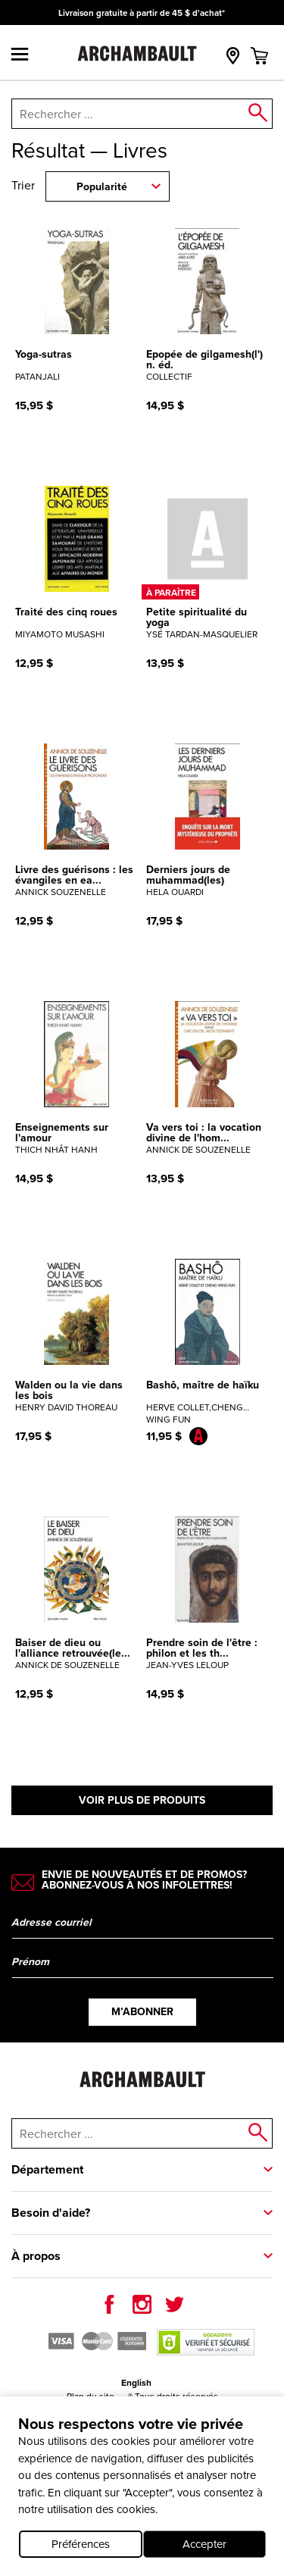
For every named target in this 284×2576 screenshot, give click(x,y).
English (136, 2383)
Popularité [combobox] (101, 187)
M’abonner (142, 2012)
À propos (36, 2256)
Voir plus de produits (142, 1800)
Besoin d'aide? (50, 2212)
